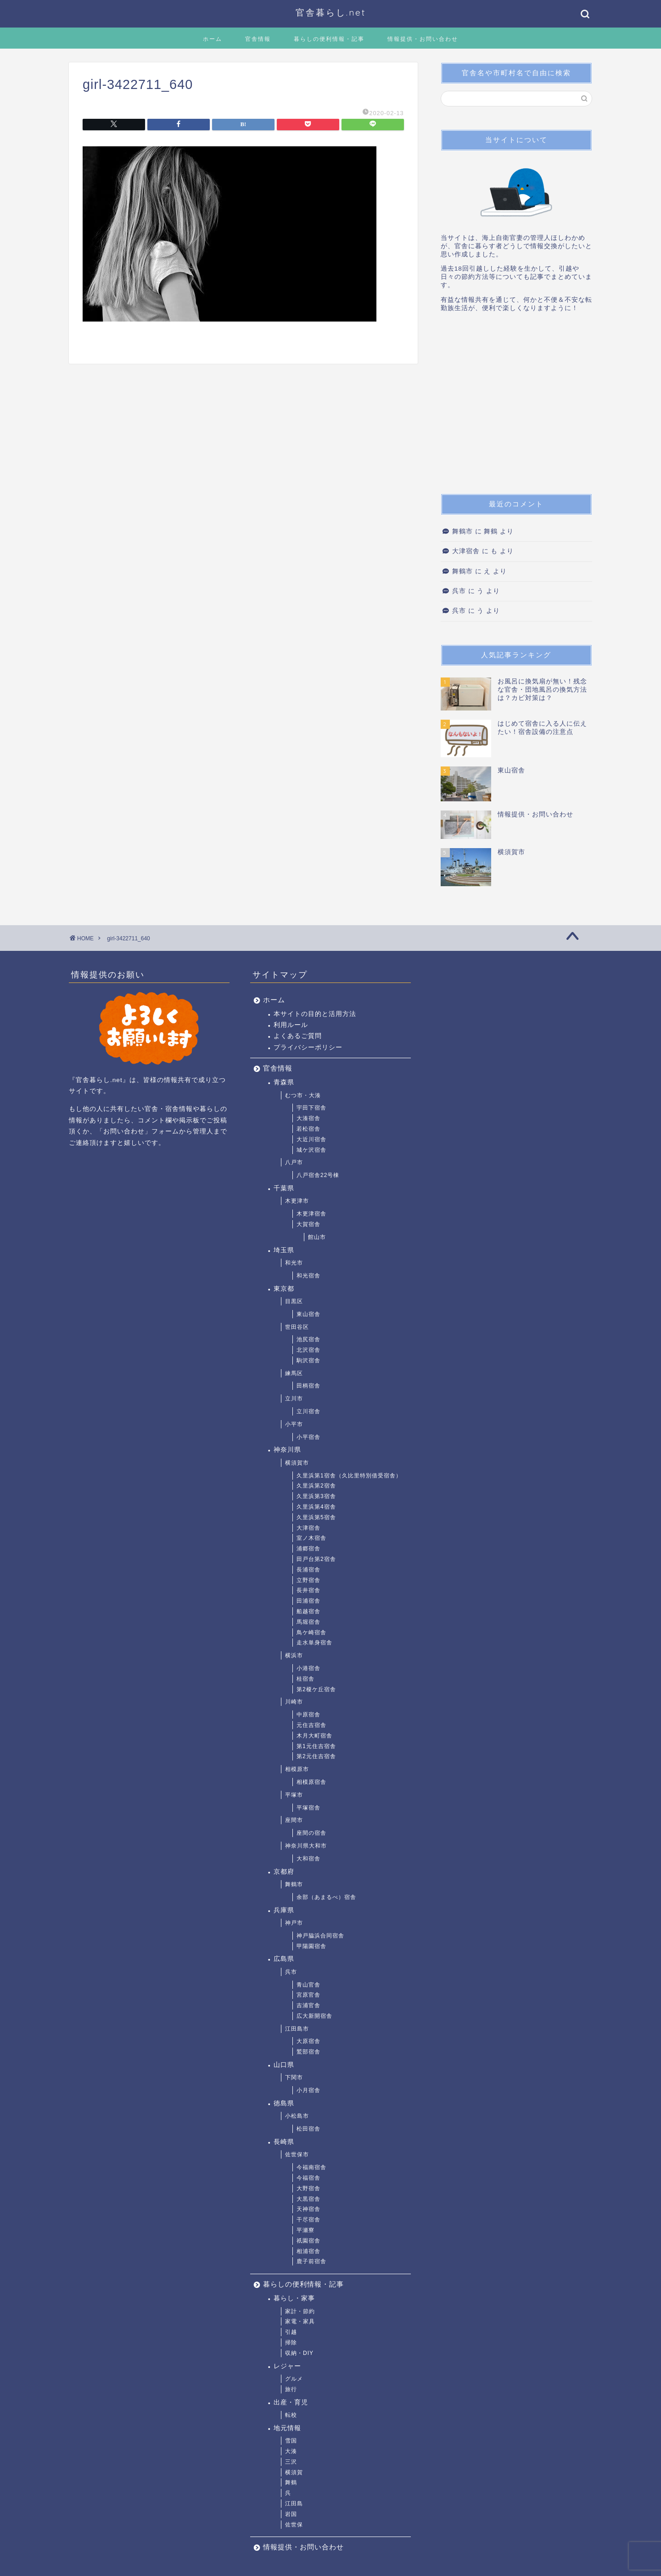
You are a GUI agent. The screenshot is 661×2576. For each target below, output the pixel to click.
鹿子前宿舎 (311, 2261)
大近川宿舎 (311, 1139)
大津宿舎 (466, 551)
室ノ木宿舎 (311, 1538)
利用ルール (291, 1025)
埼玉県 (284, 1250)
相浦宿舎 (308, 2251)
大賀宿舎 (308, 1224)
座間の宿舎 (311, 1833)
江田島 (294, 2503)
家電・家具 (300, 2321)
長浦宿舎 (308, 1569)
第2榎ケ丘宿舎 (316, 1689)
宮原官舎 (308, 1995)
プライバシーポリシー (308, 1047)
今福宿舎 (308, 2178)
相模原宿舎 (311, 1782)
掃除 (291, 2342)
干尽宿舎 (308, 2219)
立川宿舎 (308, 1411)
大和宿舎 (308, 1858)
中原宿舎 (308, 1714)
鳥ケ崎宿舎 (311, 1632)
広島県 (284, 1958)
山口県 (284, 2064)
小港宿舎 (308, 1668)
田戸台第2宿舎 (316, 1559)
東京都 (284, 1288)
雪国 (291, 2440)
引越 (291, 2332)
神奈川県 (287, 1449)
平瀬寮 (305, 2230)
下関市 (294, 2077)
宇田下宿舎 (311, 1108)
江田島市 (297, 2029)
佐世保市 (297, 2154)
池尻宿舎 (308, 1339)
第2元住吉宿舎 (316, 1756)
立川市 (294, 1398)
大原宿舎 (308, 2041)
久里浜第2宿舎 (316, 1485)
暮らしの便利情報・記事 (329, 38)
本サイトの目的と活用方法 (315, 1013)
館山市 (317, 1237)
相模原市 (297, 1769)
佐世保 (294, 2524)
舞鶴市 (462, 531)
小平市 (294, 1424)
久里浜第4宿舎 (316, 1507)
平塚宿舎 (308, 1807)
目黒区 (294, 1301)
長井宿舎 (308, 1590)
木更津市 (297, 1201)
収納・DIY (299, 2353)
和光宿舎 (308, 1275)
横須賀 (294, 2472)
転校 (291, 2415)
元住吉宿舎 (311, 1725)
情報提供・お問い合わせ (422, 38)
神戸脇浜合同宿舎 (320, 1935)
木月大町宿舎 (314, 1735)
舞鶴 (291, 2482)
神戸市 (294, 1923)
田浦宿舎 (308, 1601)
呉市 (459, 591)
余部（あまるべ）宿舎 (326, 1897)
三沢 (291, 2462)
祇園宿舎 (308, 2240)
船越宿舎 (308, 1611)
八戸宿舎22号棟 (318, 1175)
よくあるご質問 (298, 1036)
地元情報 (287, 2428)
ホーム (212, 38)
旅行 (291, 2389)
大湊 (291, 2451)
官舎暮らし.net (331, 12)
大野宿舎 (308, 2188)
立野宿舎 (308, 1580)
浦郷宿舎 (308, 1548)
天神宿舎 (308, 2209)
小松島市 (297, 2116)
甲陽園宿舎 (311, 1946)
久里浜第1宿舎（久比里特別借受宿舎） (349, 1475)
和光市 (294, 1263)
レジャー (287, 2366)
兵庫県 (284, 1910)
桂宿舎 (305, 1679)
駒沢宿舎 (308, 1360)
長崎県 (284, 2141)
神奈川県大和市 (306, 1846)
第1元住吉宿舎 (316, 1746)
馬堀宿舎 (308, 1622)
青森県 (284, 1082)
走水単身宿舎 (314, 1642)
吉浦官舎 (308, 2005)
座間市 (294, 1820)
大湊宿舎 (308, 1118)
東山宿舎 (308, 1314)
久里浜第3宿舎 (316, 1496)
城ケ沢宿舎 (311, 1150)
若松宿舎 (308, 1129)
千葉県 (284, 1188)
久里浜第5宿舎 (316, 1517)
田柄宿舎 (308, 1385)
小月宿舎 (308, 2090)
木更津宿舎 (311, 1213)
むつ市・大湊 (303, 1095)
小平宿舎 (308, 1437)
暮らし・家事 (294, 2298)
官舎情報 (258, 38)
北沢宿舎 (308, 1350)
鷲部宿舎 (308, 2052)
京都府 (284, 1871)
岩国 (291, 2514)
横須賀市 (297, 1463)
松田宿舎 (308, 2129)
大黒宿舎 (308, 2199)
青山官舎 (308, 1985)
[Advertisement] (516, 406)
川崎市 (294, 1702)
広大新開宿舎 (314, 2016)
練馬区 (294, 1373)
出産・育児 (291, 2402)
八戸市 (294, 1162)
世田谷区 (297, 1327)
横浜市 (294, 1655)
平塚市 (294, 1795)
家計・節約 (300, 2311)
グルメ (294, 2379)
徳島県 (284, 2103)
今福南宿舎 (311, 2167)
